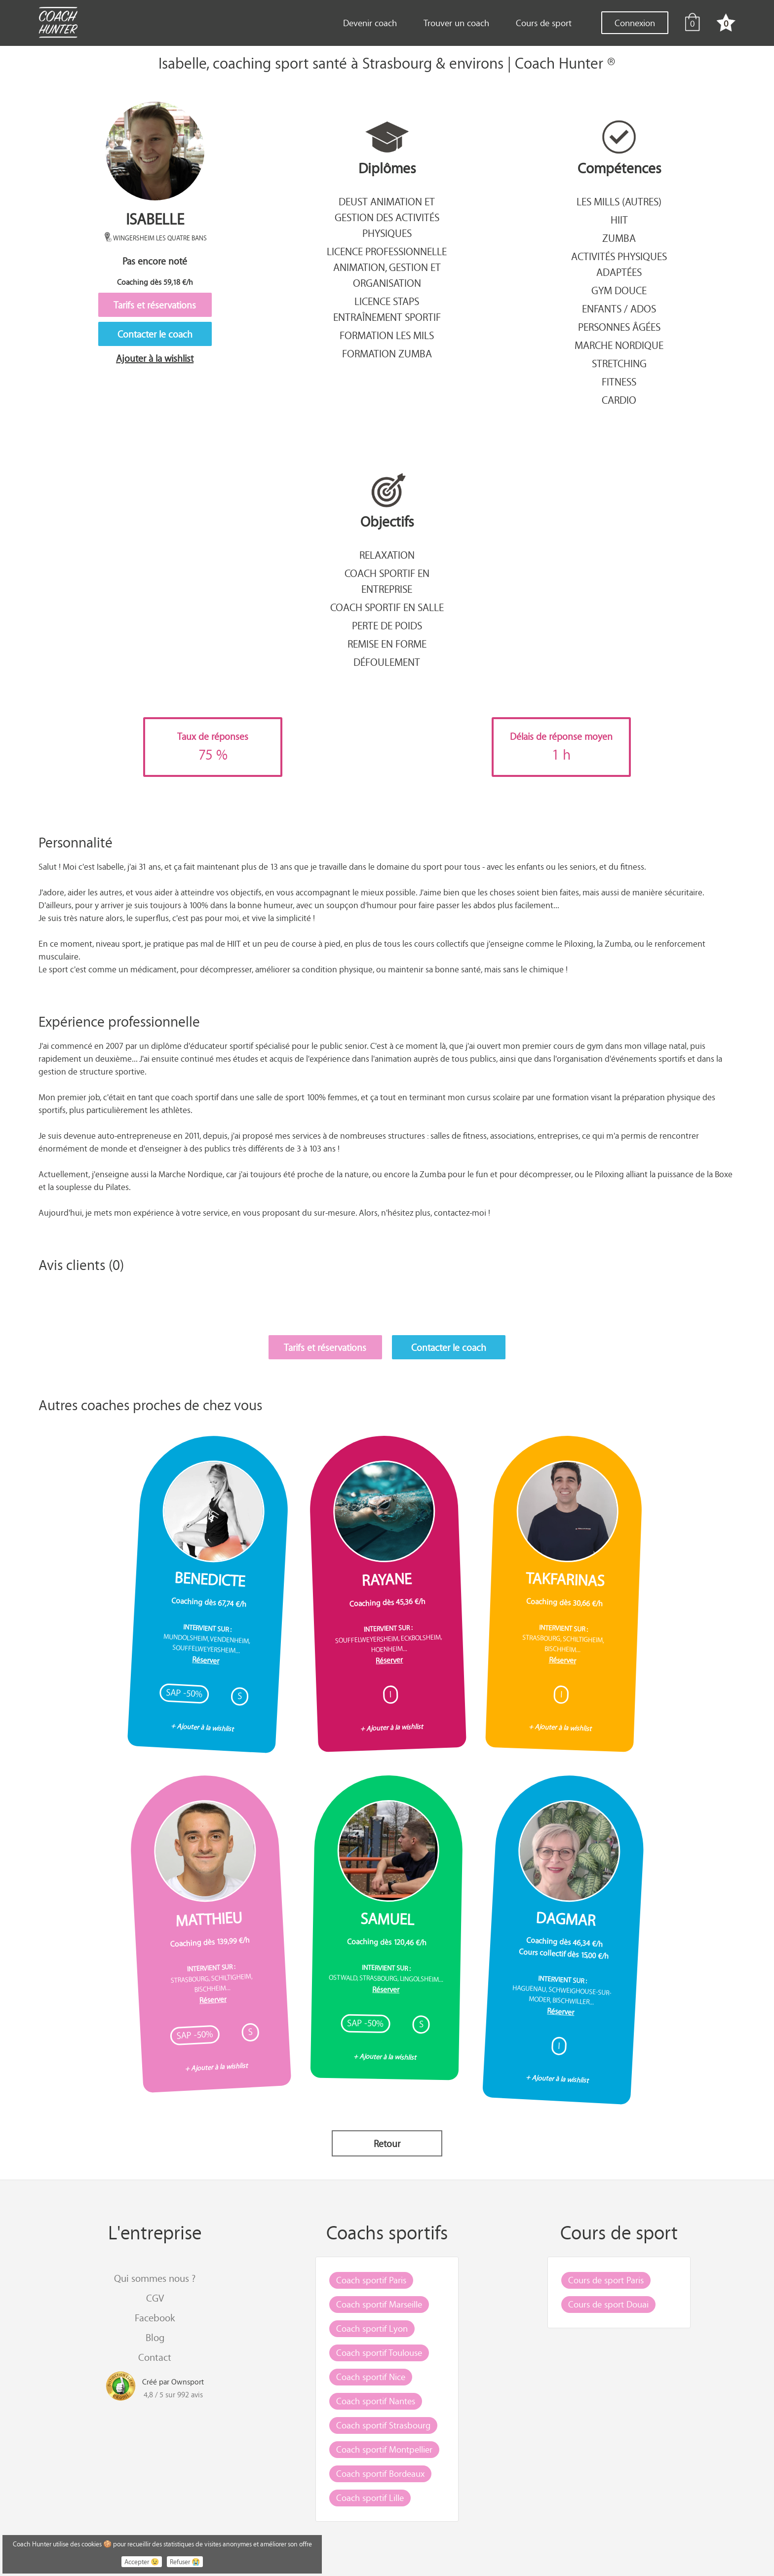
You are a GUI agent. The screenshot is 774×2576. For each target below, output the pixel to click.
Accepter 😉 (141, 2562)
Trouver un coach (456, 23)
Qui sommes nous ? (154, 2278)
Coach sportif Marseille (379, 2304)
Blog (155, 2337)
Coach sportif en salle (387, 607)
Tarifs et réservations (155, 305)
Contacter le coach (155, 334)
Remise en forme (387, 644)
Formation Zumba (387, 353)
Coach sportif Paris (371, 2280)
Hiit (619, 220)
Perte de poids (387, 625)
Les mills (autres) (619, 201)
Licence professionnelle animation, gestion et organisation (387, 267)
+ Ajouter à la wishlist (202, 1727)
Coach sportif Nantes (375, 2401)
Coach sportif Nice (370, 2377)
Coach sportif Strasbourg (383, 2425)
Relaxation (387, 555)
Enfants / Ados (619, 308)
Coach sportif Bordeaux (380, 2473)
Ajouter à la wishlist (155, 358)
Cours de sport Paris (606, 2280)
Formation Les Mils (387, 335)
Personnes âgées (619, 327)
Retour (387, 2143)
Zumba (619, 238)
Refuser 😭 (185, 2562)
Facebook (155, 2317)
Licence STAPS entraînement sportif (387, 309)
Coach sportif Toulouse (379, 2352)
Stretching (619, 363)
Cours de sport (544, 23)
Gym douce (619, 290)
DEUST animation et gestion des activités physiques (387, 217)
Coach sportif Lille (370, 2497)
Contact (154, 2357)
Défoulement (386, 662)
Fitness (619, 381)
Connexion (635, 23)
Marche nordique (619, 345)
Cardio (619, 400)
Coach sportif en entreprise (387, 581)
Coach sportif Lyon (372, 2328)
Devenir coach (370, 23)
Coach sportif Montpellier (384, 2449)
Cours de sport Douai (608, 2304)
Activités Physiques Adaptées (619, 264)
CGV (155, 2298)
